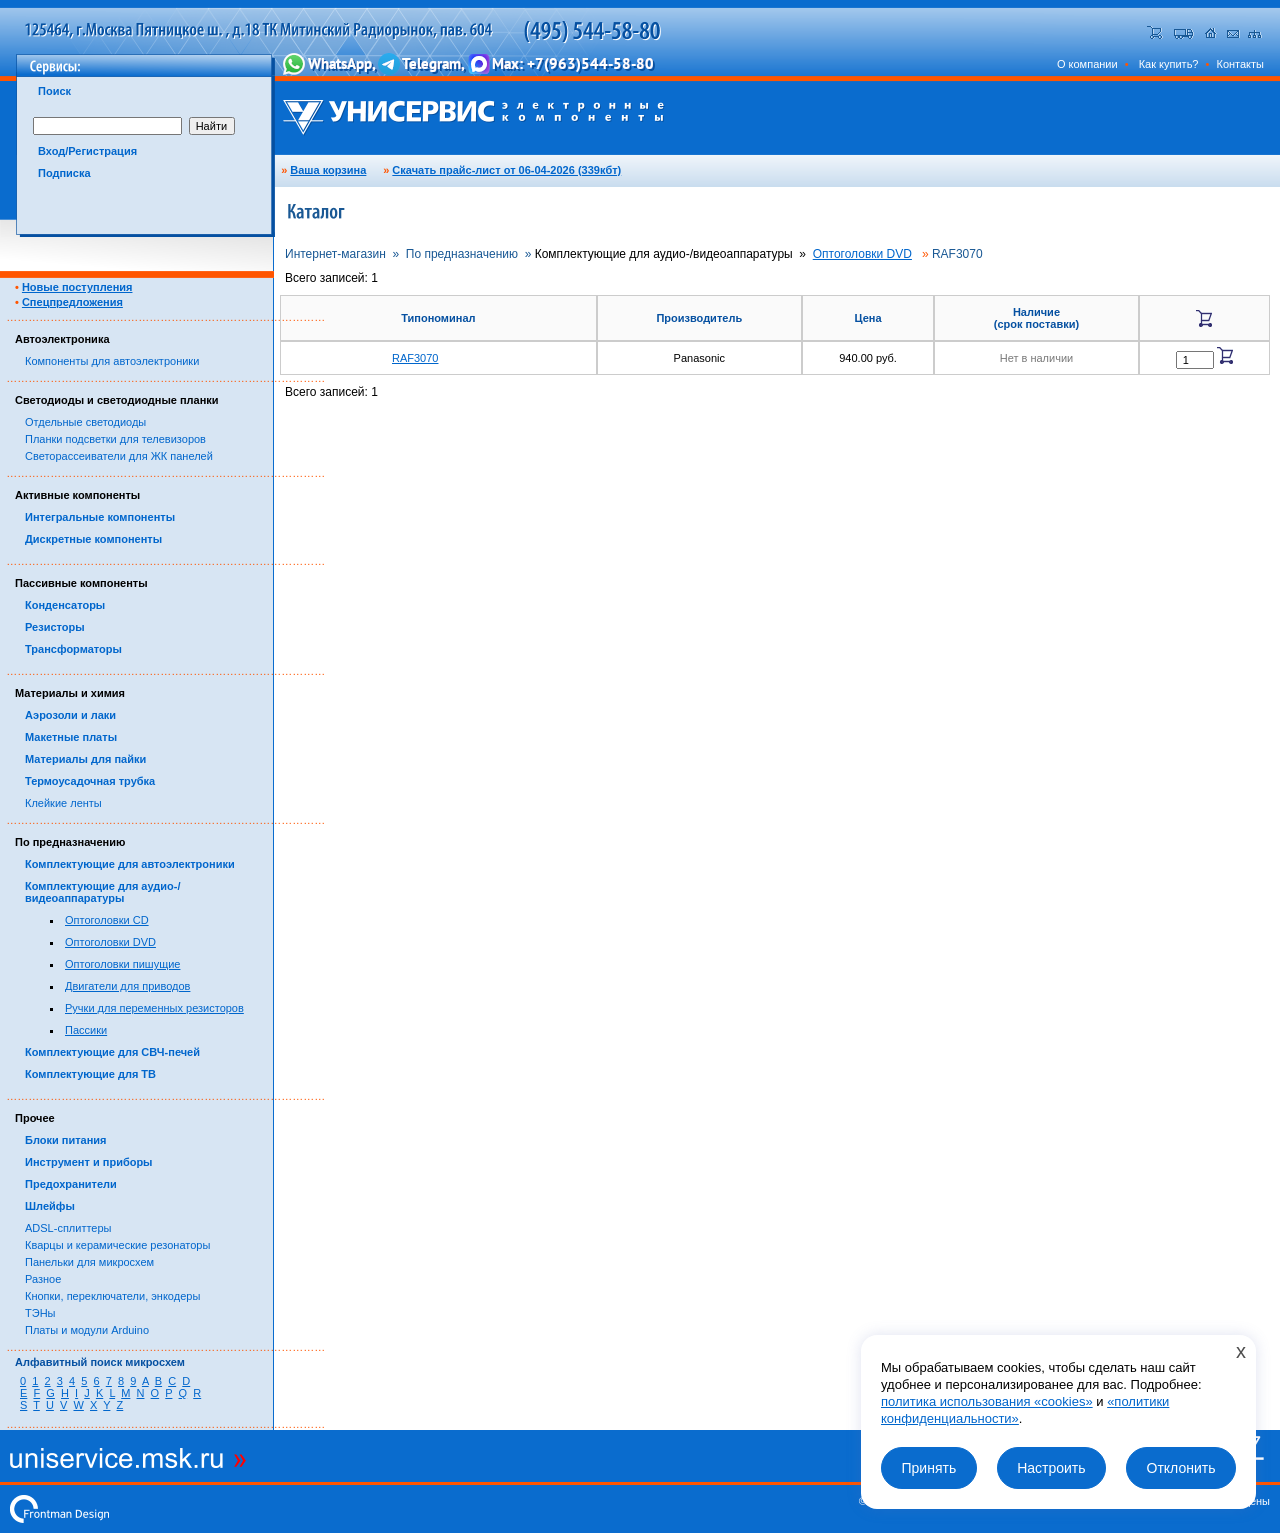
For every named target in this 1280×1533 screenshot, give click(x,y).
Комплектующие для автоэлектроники (130, 864)
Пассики (86, 1030)
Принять (928, 1468)
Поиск (54, 91)
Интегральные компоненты (100, 517)
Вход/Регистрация (87, 151)
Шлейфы (50, 1206)
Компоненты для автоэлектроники (112, 361)
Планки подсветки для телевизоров (115, 439)
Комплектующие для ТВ (90, 1074)
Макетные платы (71, 737)
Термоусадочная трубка (90, 781)
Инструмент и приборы (89, 1162)
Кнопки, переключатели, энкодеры (112, 1296)
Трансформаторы (73, 649)
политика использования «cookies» (987, 1401)
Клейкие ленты (63, 803)
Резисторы (55, 627)
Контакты (1240, 64)
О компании (1087, 64)
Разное (43, 1279)
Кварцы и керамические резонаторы (117, 1245)
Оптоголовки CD (107, 920)
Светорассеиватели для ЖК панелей (119, 456)
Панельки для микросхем (89, 1262)
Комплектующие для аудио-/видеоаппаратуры (103, 892)
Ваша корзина (328, 170)
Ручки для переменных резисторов (154, 1008)
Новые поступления (77, 287)
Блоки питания (66, 1140)
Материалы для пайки (85, 759)
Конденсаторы (65, 605)
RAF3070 (415, 358)
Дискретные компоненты (93, 539)
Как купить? (1169, 64)
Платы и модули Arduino (87, 1330)
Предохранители (71, 1184)
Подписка (64, 173)
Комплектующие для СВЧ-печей (112, 1052)
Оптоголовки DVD (110, 942)
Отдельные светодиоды (85, 422)
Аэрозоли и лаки (70, 715)
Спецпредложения (72, 302)
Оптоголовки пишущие (122, 964)
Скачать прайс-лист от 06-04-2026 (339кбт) (506, 170)
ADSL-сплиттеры (68, 1228)
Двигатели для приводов (127, 986)
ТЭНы (40, 1313)
